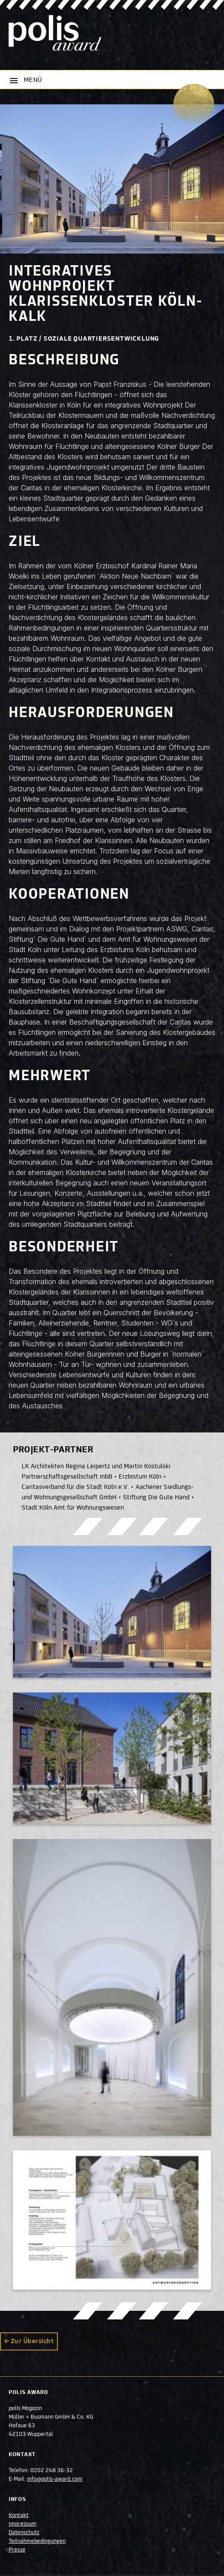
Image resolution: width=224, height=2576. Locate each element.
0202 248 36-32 (51, 2471)
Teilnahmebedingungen (37, 2541)
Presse (17, 2550)
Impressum (22, 2524)
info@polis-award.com (54, 2479)
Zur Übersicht (32, 2341)
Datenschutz (24, 2533)
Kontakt (18, 2516)
